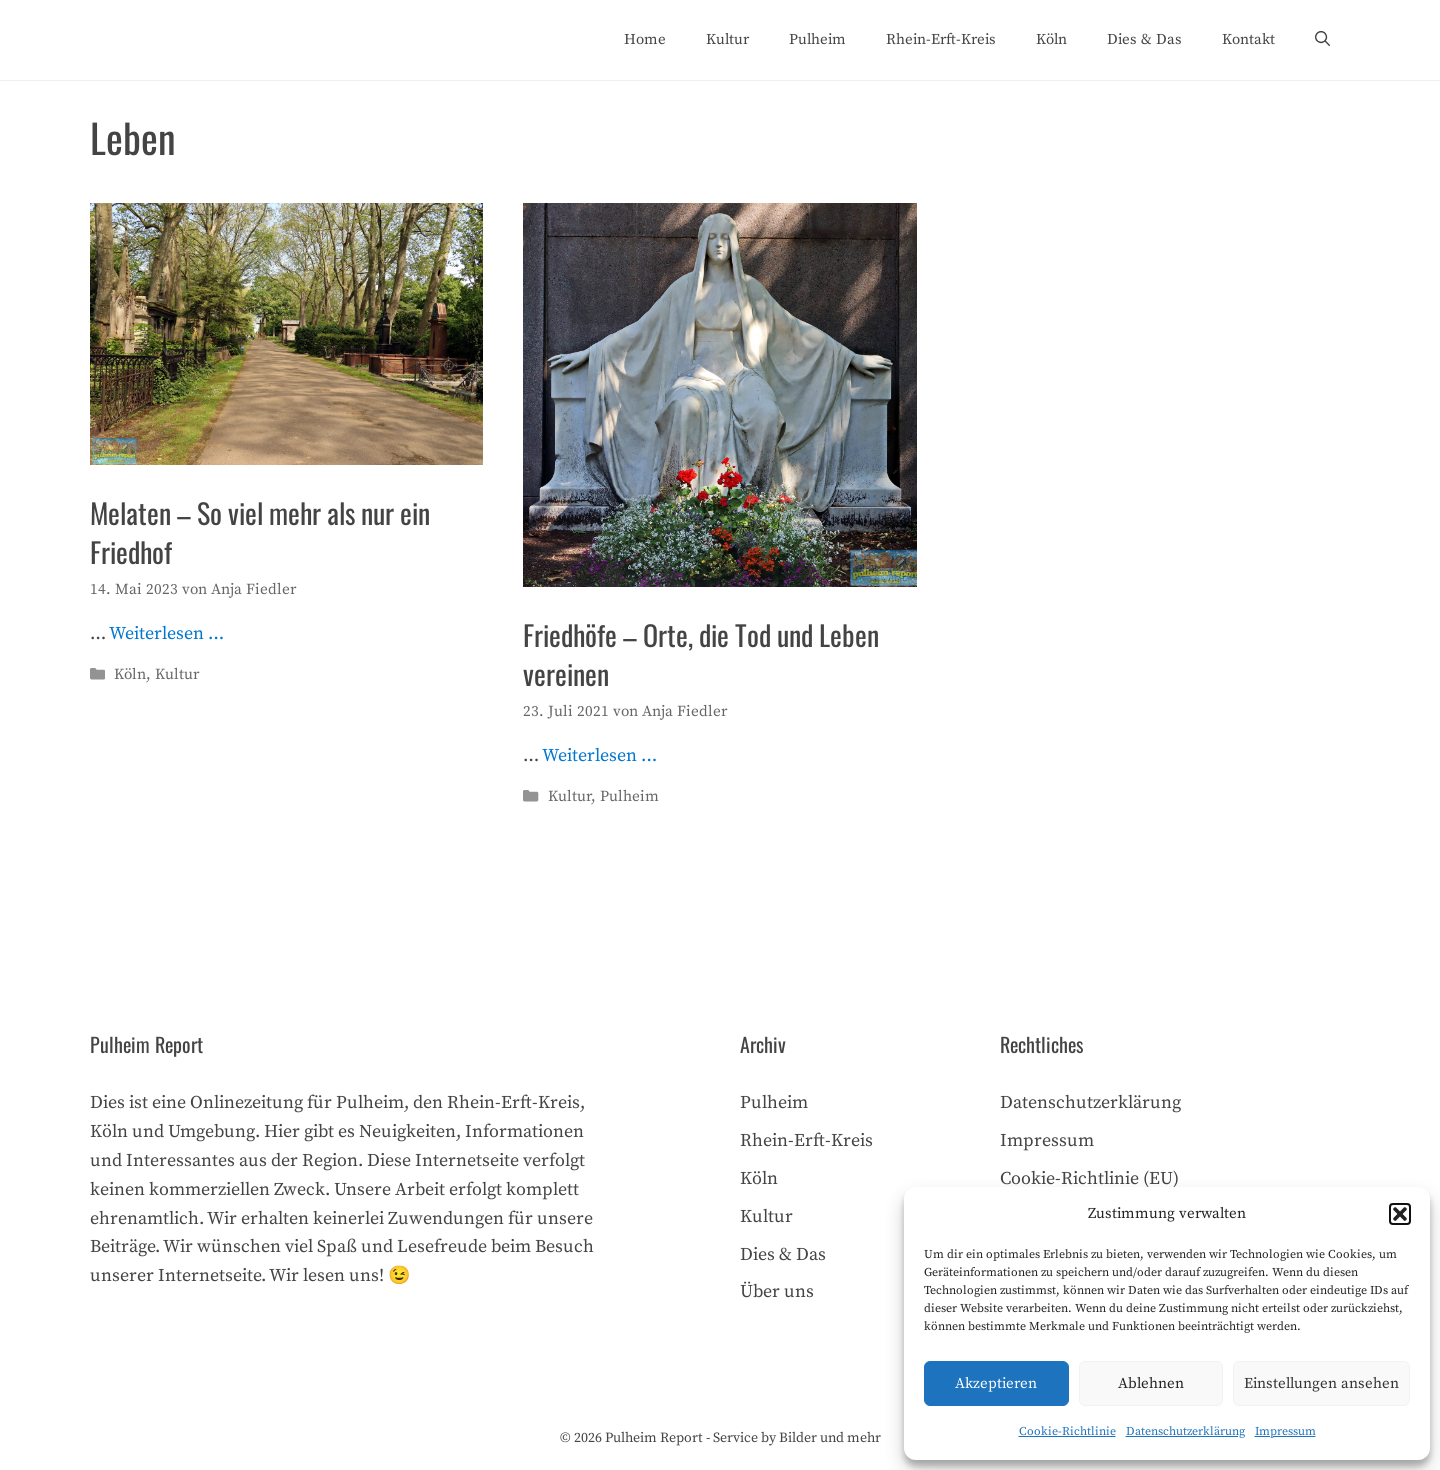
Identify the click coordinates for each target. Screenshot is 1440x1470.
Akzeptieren (996, 1383)
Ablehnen (1151, 1383)
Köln (1051, 39)
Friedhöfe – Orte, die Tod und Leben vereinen (701, 654)
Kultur (727, 39)
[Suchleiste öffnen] (1322, 40)
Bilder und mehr (830, 1438)
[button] (1400, 1214)
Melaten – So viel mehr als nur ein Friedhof (260, 532)
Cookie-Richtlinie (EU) (1089, 1178)
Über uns (777, 1291)
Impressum (1285, 1431)
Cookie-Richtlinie (1067, 1431)
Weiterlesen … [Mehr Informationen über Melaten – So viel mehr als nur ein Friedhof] (166, 633)
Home (645, 39)
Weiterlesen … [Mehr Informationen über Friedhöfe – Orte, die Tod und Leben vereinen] (599, 755)
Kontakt (1248, 39)
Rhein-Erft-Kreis (941, 39)
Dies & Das (1144, 39)
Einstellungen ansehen (1321, 1383)
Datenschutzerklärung (1185, 1431)
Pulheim (817, 39)
